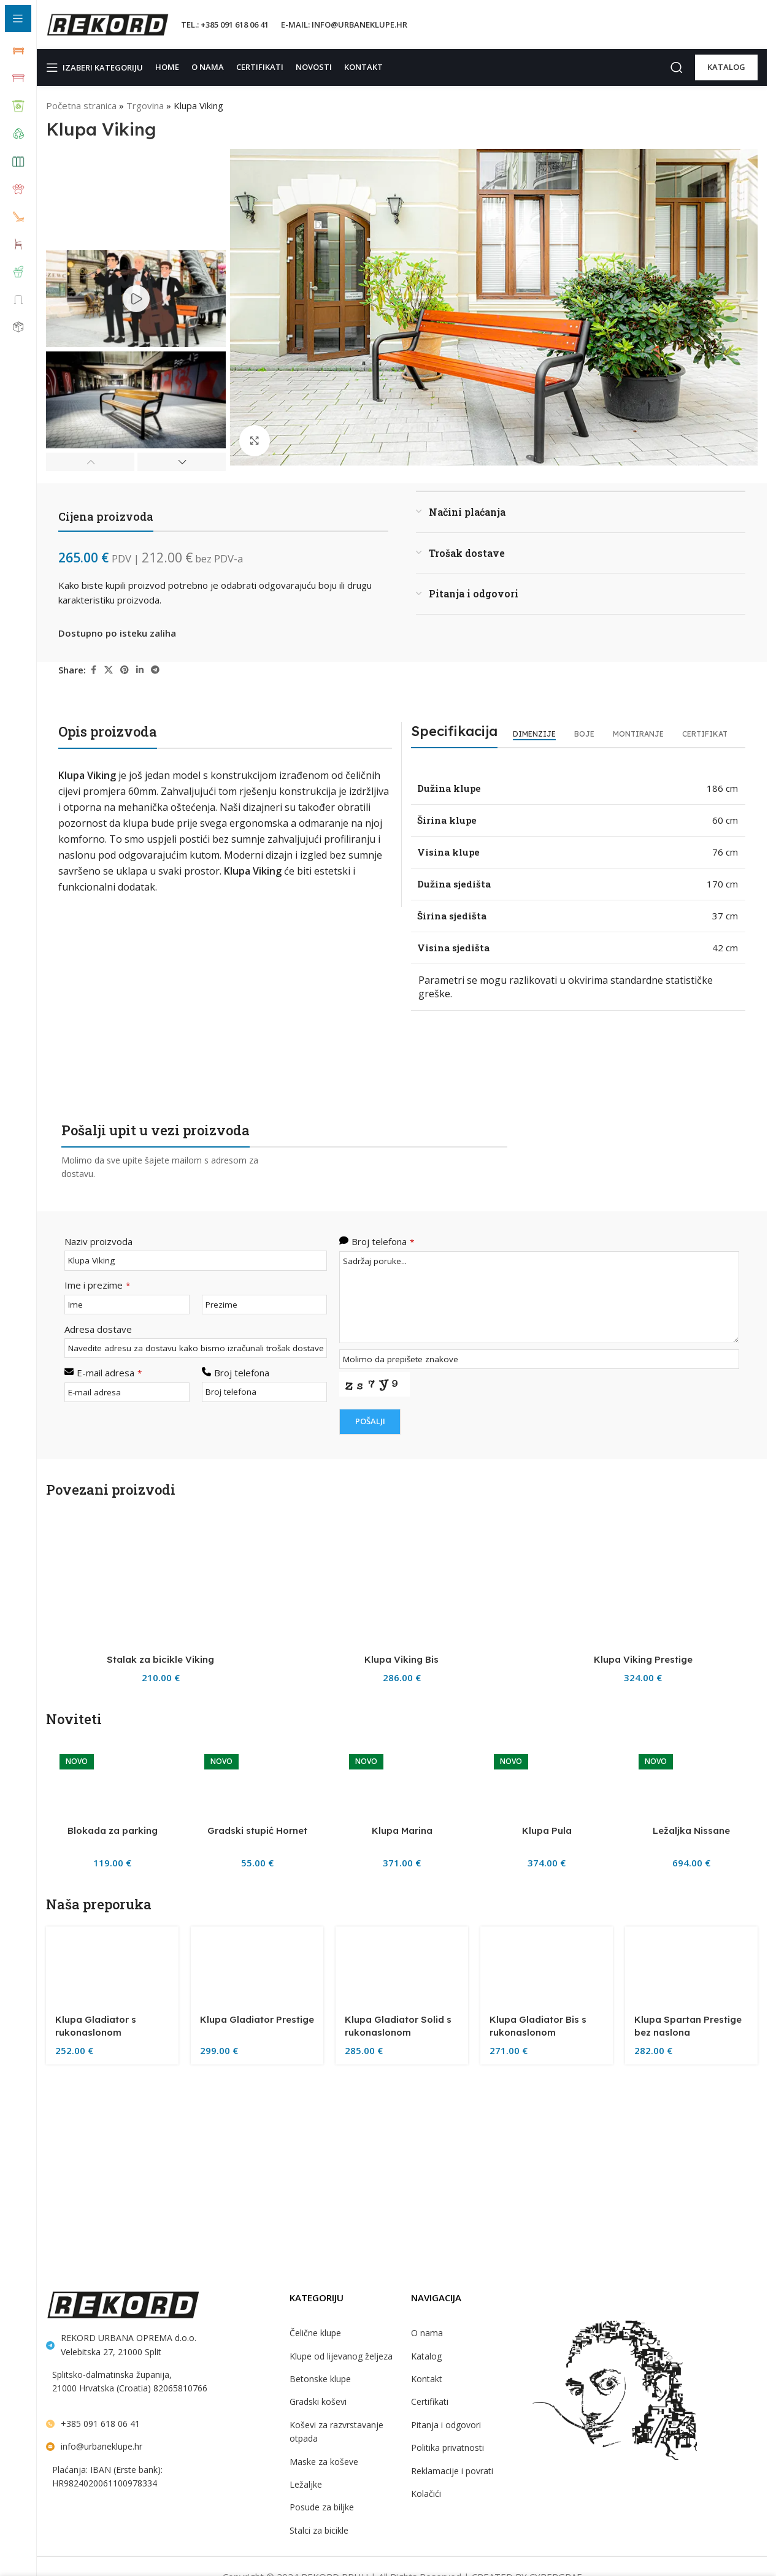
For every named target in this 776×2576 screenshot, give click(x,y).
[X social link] (110, 670)
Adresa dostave (96, 1300)
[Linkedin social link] (141, 670)
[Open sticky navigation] (97, 67)
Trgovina (142, 105)
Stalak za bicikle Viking (160, 2425)
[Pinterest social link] (126, 670)
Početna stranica (80, 105)
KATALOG (726, 67)
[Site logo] (107, 23)
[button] (90, 462)
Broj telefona (240, 1343)
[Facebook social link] (94, 670)
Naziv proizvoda (97, 1214)
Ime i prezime (95, 1257)
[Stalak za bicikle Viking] (160, 1953)
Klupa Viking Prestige (642, 2425)
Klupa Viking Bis (402, 2425)
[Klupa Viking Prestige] (643, 1953)
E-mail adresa (108, 1343)
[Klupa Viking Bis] (401, 1953)
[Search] (676, 67)
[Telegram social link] (156, 670)
